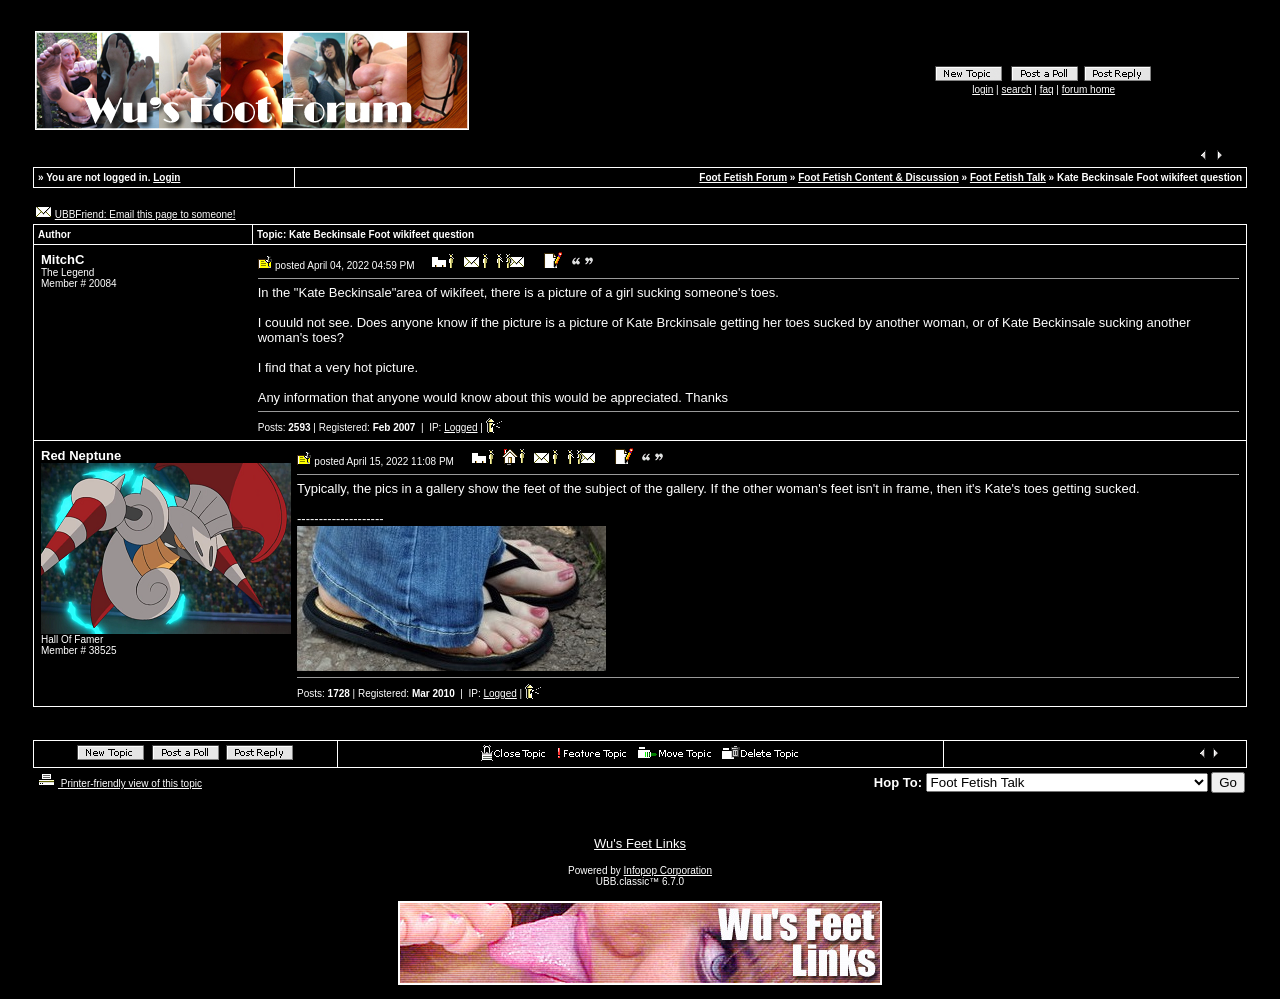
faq (1047, 89)
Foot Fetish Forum (743, 177)
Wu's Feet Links (640, 843)
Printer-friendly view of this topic (118, 783)
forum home (1088, 89)
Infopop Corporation (668, 870)
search (1017, 89)
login (982, 89)
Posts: (284, 427)
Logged (460, 427)
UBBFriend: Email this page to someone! (145, 214)
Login (166, 177)
